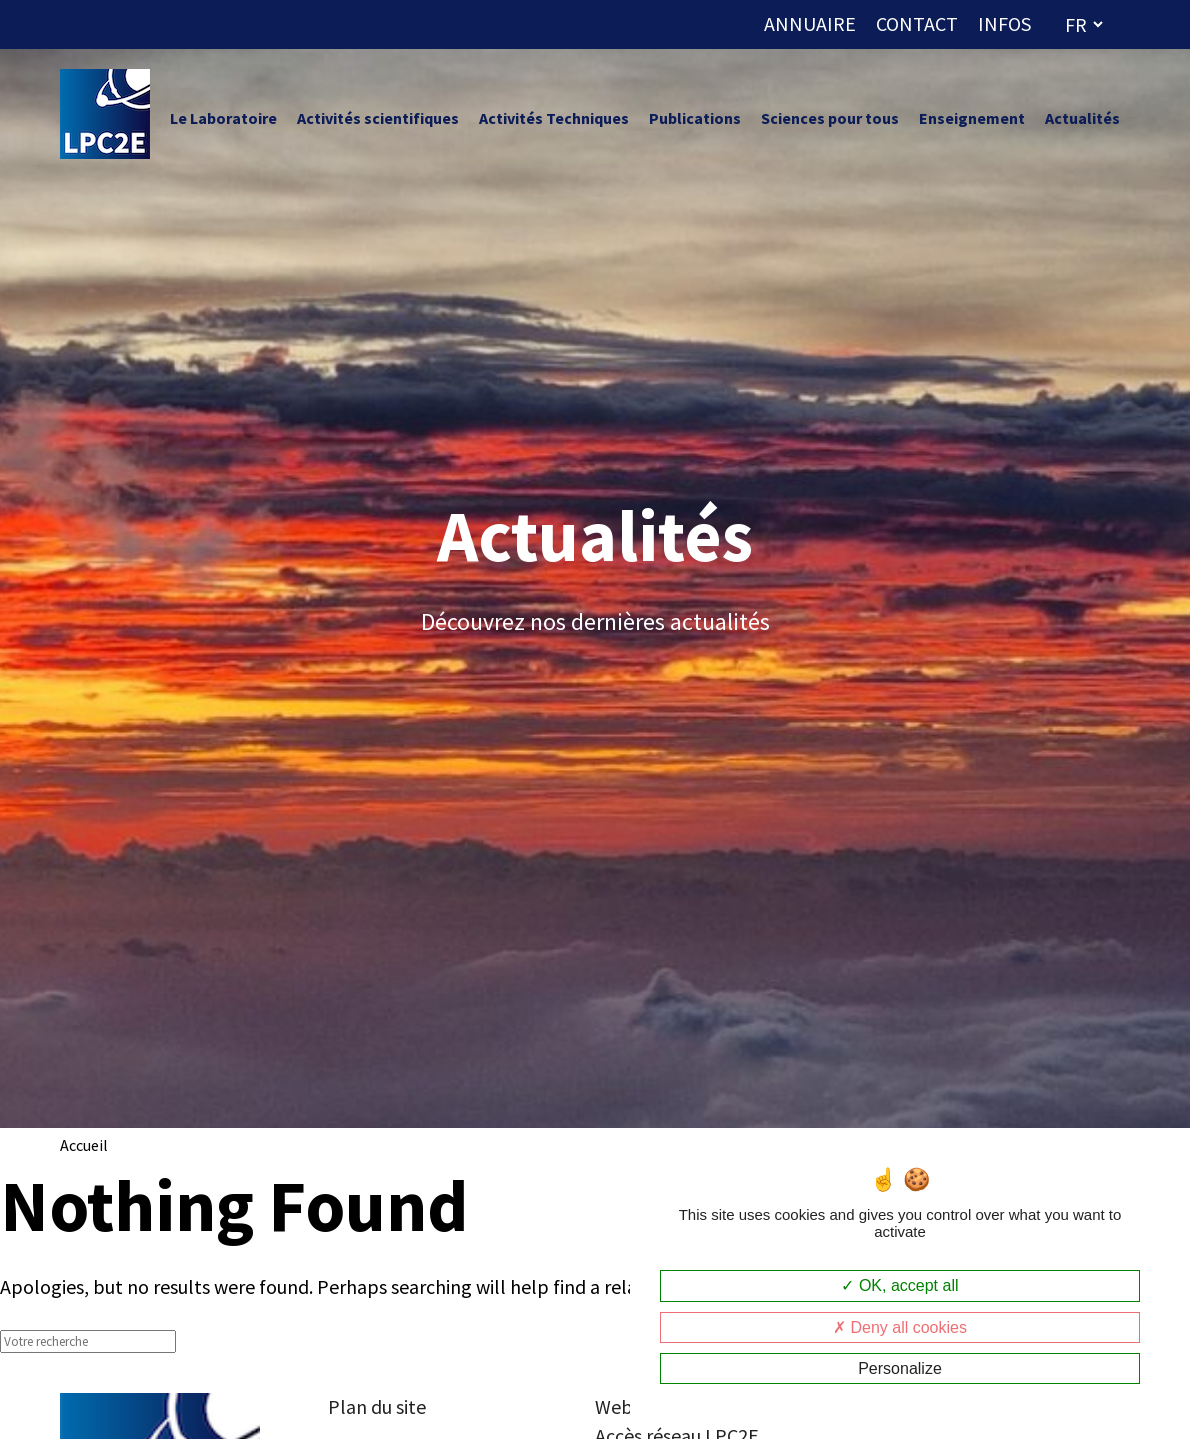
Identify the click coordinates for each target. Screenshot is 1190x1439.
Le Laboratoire (223, 118)
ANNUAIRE (810, 23)
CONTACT (917, 23)
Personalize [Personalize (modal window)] (900, 1368)
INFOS (1004, 23)
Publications (695, 118)
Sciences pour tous (830, 118)
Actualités (1082, 118)
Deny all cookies (900, 1327)
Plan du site (377, 1406)
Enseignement (972, 118)
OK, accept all (899, 1285)
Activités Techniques (554, 118)
